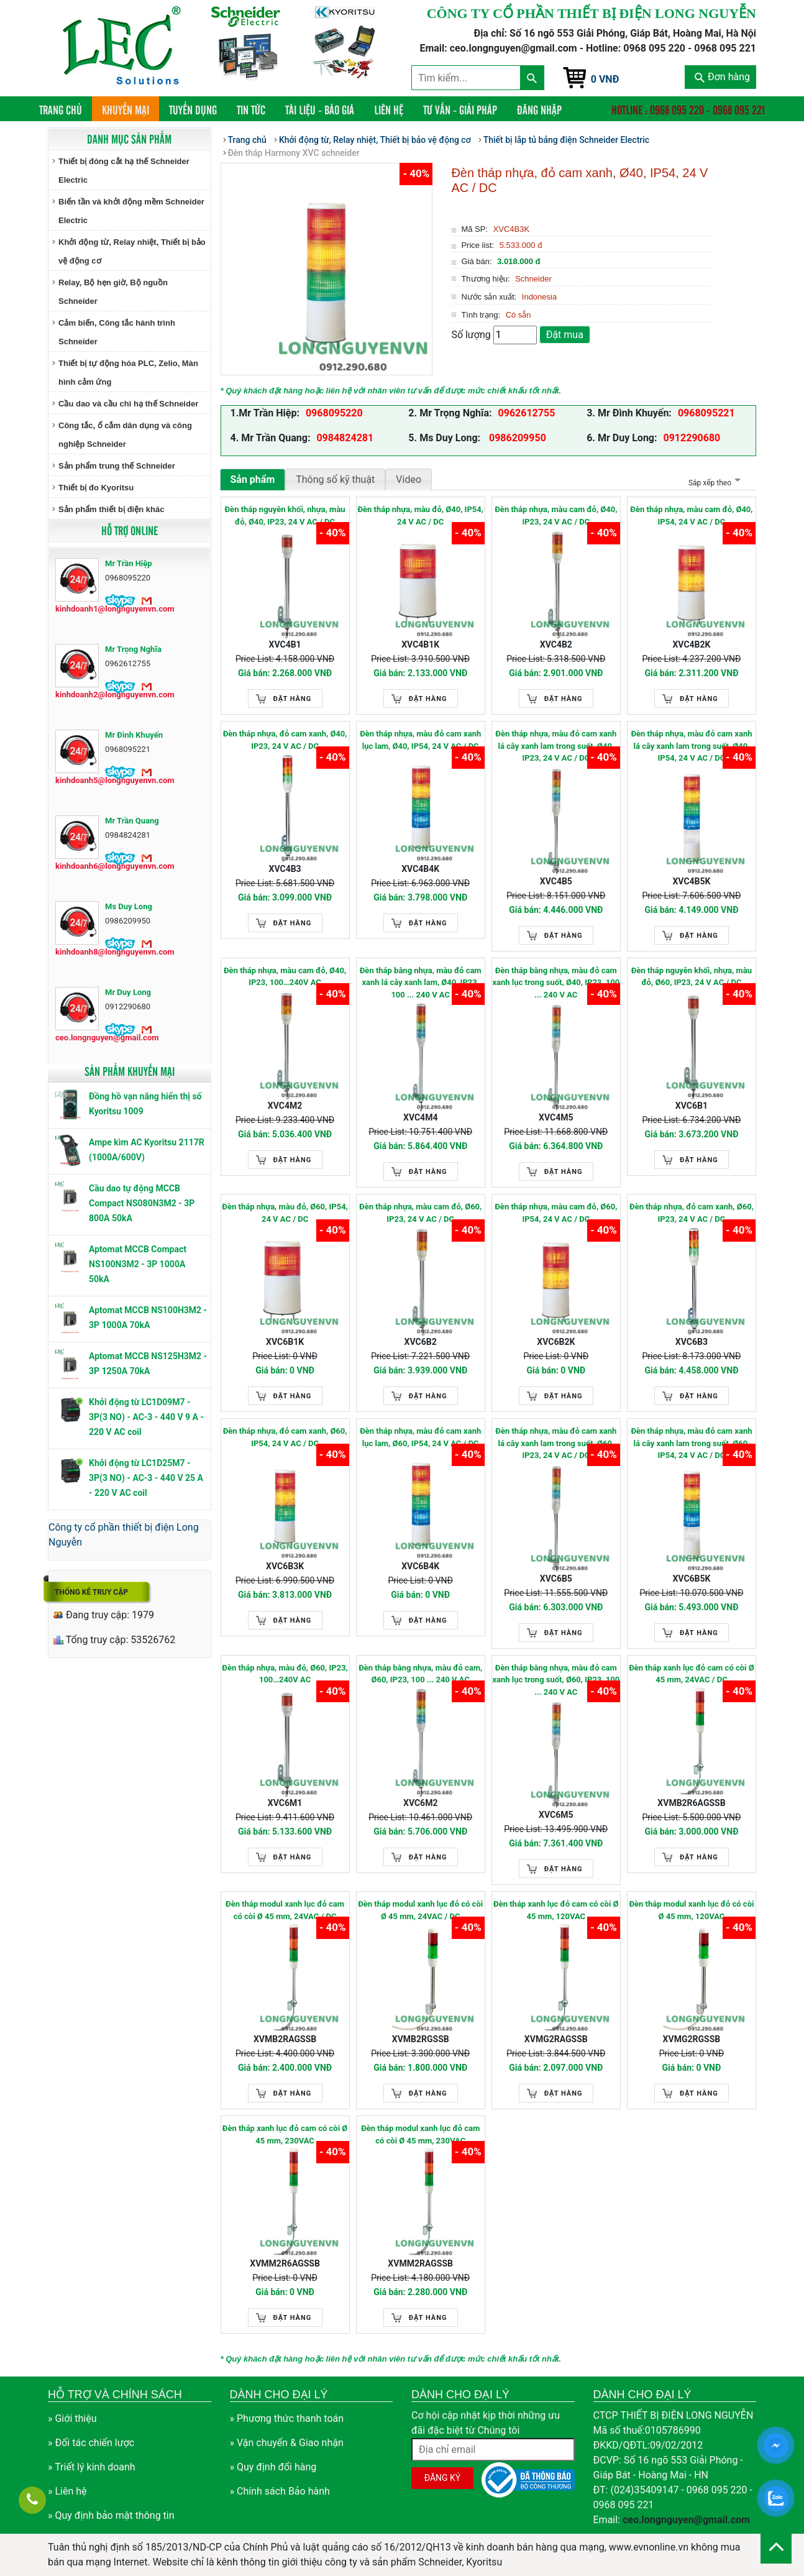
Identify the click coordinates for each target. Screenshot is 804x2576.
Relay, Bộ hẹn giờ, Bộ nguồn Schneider (113, 292)
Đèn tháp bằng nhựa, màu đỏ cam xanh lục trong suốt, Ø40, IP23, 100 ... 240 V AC (555, 982)
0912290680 (692, 438)
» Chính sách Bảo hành (280, 2491)
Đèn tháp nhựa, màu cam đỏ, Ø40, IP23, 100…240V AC (285, 977)
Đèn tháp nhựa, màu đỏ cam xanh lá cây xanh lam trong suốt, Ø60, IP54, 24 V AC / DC (691, 1443)
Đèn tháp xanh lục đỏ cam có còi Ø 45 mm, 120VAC (556, 1910)
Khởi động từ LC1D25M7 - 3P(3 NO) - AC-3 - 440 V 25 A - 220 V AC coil (146, 1478)
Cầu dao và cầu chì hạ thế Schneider (128, 403)
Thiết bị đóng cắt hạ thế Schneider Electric (124, 171)
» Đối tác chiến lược (91, 2443)
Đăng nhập (539, 109)
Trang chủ (65, 109)
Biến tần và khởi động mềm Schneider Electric (131, 211)
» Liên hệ (67, 2491)
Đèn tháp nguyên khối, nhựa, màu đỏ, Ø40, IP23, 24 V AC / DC (284, 515)
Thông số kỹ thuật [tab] (335, 479)
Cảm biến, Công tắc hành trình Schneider (116, 332)
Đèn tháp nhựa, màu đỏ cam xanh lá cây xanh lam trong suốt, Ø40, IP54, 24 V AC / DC (691, 746)
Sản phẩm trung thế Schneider (116, 465)
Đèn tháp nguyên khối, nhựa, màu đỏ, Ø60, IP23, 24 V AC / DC (691, 977)
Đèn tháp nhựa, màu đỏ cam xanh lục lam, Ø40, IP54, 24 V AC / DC (420, 740)
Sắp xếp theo (713, 483)
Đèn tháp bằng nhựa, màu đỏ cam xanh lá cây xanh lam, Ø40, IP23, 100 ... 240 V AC (421, 982)
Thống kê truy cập (91, 1592)
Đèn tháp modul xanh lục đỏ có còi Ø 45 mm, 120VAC (691, 1910)
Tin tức (251, 109)
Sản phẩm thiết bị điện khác (111, 509)
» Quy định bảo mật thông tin (111, 2515)
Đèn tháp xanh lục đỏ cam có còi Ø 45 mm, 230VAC (285, 2134)
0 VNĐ (605, 79)
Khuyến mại (125, 109)
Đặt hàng (292, 699)
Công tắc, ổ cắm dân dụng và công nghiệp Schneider (125, 435)
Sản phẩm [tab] (253, 479)
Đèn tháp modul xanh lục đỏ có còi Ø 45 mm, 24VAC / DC (420, 1910)
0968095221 (706, 413)
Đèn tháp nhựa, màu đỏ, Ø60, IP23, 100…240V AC (284, 1674)
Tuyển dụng (193, 109)
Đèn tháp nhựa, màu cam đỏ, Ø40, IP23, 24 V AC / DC (556, 515)
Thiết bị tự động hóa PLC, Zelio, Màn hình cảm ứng (128, 373)
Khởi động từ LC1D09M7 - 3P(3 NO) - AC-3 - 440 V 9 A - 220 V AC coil (146, 1417)
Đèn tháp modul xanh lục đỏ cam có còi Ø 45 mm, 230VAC (420, 2134)
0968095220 (334, 413)
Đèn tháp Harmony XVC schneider (294, 153)
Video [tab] (408, 479)
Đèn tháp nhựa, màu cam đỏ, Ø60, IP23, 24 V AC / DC (420, 1213)
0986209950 (516, 438)
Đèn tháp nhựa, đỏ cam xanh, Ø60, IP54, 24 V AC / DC (285, 1437)
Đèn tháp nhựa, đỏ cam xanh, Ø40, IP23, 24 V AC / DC (285, 740)
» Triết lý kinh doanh (91, 2467)
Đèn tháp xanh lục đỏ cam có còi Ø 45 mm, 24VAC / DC (691, 1674)
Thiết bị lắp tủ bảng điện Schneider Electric (566, 140)
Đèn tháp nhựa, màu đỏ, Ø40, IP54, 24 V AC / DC (420, 515)
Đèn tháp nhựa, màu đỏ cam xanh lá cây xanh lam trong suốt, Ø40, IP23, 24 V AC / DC (555, 746)
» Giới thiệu (72, 2418)
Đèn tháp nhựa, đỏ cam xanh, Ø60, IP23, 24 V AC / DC (691, 1213)
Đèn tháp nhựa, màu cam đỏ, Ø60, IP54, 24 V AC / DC (556, 1213)
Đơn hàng (722, 77)
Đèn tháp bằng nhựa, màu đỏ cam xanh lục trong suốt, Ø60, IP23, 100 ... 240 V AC (555, 1680)
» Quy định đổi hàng (273, 2467)
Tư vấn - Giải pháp (460, 109)
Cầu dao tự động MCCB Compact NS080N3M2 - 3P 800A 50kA (141, 1203)
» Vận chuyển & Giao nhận (287, 2443)
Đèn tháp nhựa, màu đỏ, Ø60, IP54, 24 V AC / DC (284, 1213)
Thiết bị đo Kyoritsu (96, 487)
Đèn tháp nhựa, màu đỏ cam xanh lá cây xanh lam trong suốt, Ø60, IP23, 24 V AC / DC (555, 1443)
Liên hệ (388, 109)
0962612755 (526, 413)
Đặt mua (564, 335)
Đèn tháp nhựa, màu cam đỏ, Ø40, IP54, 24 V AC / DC (691, 515)
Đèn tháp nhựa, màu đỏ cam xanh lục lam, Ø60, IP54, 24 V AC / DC (420, 1437)
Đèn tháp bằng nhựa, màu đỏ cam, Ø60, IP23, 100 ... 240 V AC (420, 1674)
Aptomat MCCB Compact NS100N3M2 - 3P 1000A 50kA (137, 1264)
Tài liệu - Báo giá (319, 109)
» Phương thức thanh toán (287, 2418)
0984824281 (344, 438)
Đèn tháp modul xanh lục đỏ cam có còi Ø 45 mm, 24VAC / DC (285, 1910)
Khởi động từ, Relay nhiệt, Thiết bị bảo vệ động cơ (132, 251)
